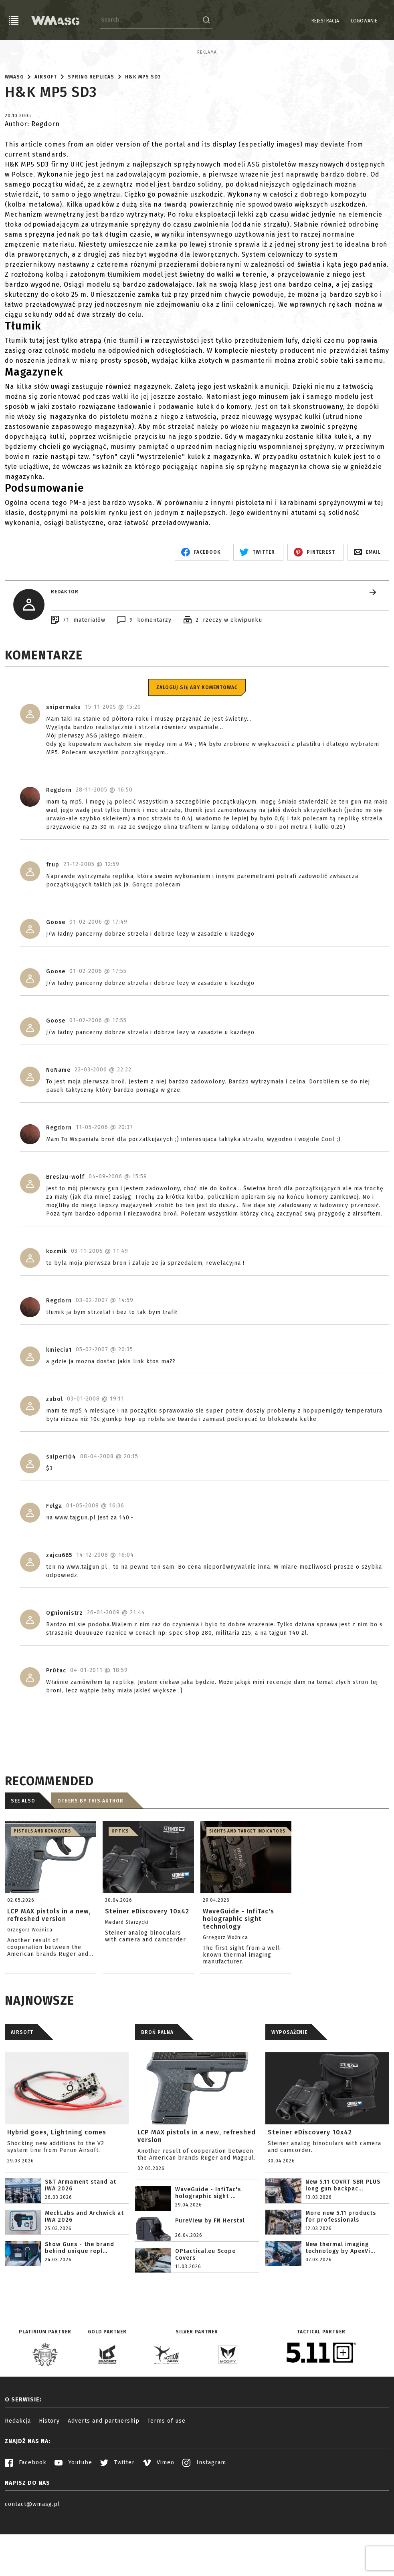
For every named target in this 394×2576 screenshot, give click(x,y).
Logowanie (364, 21)
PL (367, 29)
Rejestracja (325, 21)
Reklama (14, 52)
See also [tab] (23, 1856)
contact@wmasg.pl (32, 2559)
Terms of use (166, 2476)
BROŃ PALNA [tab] (157, 2088)
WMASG (14, 132)
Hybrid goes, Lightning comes (56, 2188)
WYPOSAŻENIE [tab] (289, 2088)
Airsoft (45, 132)
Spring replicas (91, 132)
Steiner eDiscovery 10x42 (310, 2188)
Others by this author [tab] (90, 1856)
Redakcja (18, 2476)
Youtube (73, 2518)
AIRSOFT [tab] (22, 2088)
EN (379, 29)
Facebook (25, 2518)
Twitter (117, 2518)
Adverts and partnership (103, 2476)
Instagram (204, 2518)
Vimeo (158, 2518)
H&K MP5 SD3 (143, 132)
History (49, 2476)
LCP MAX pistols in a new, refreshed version (196, 2191)
